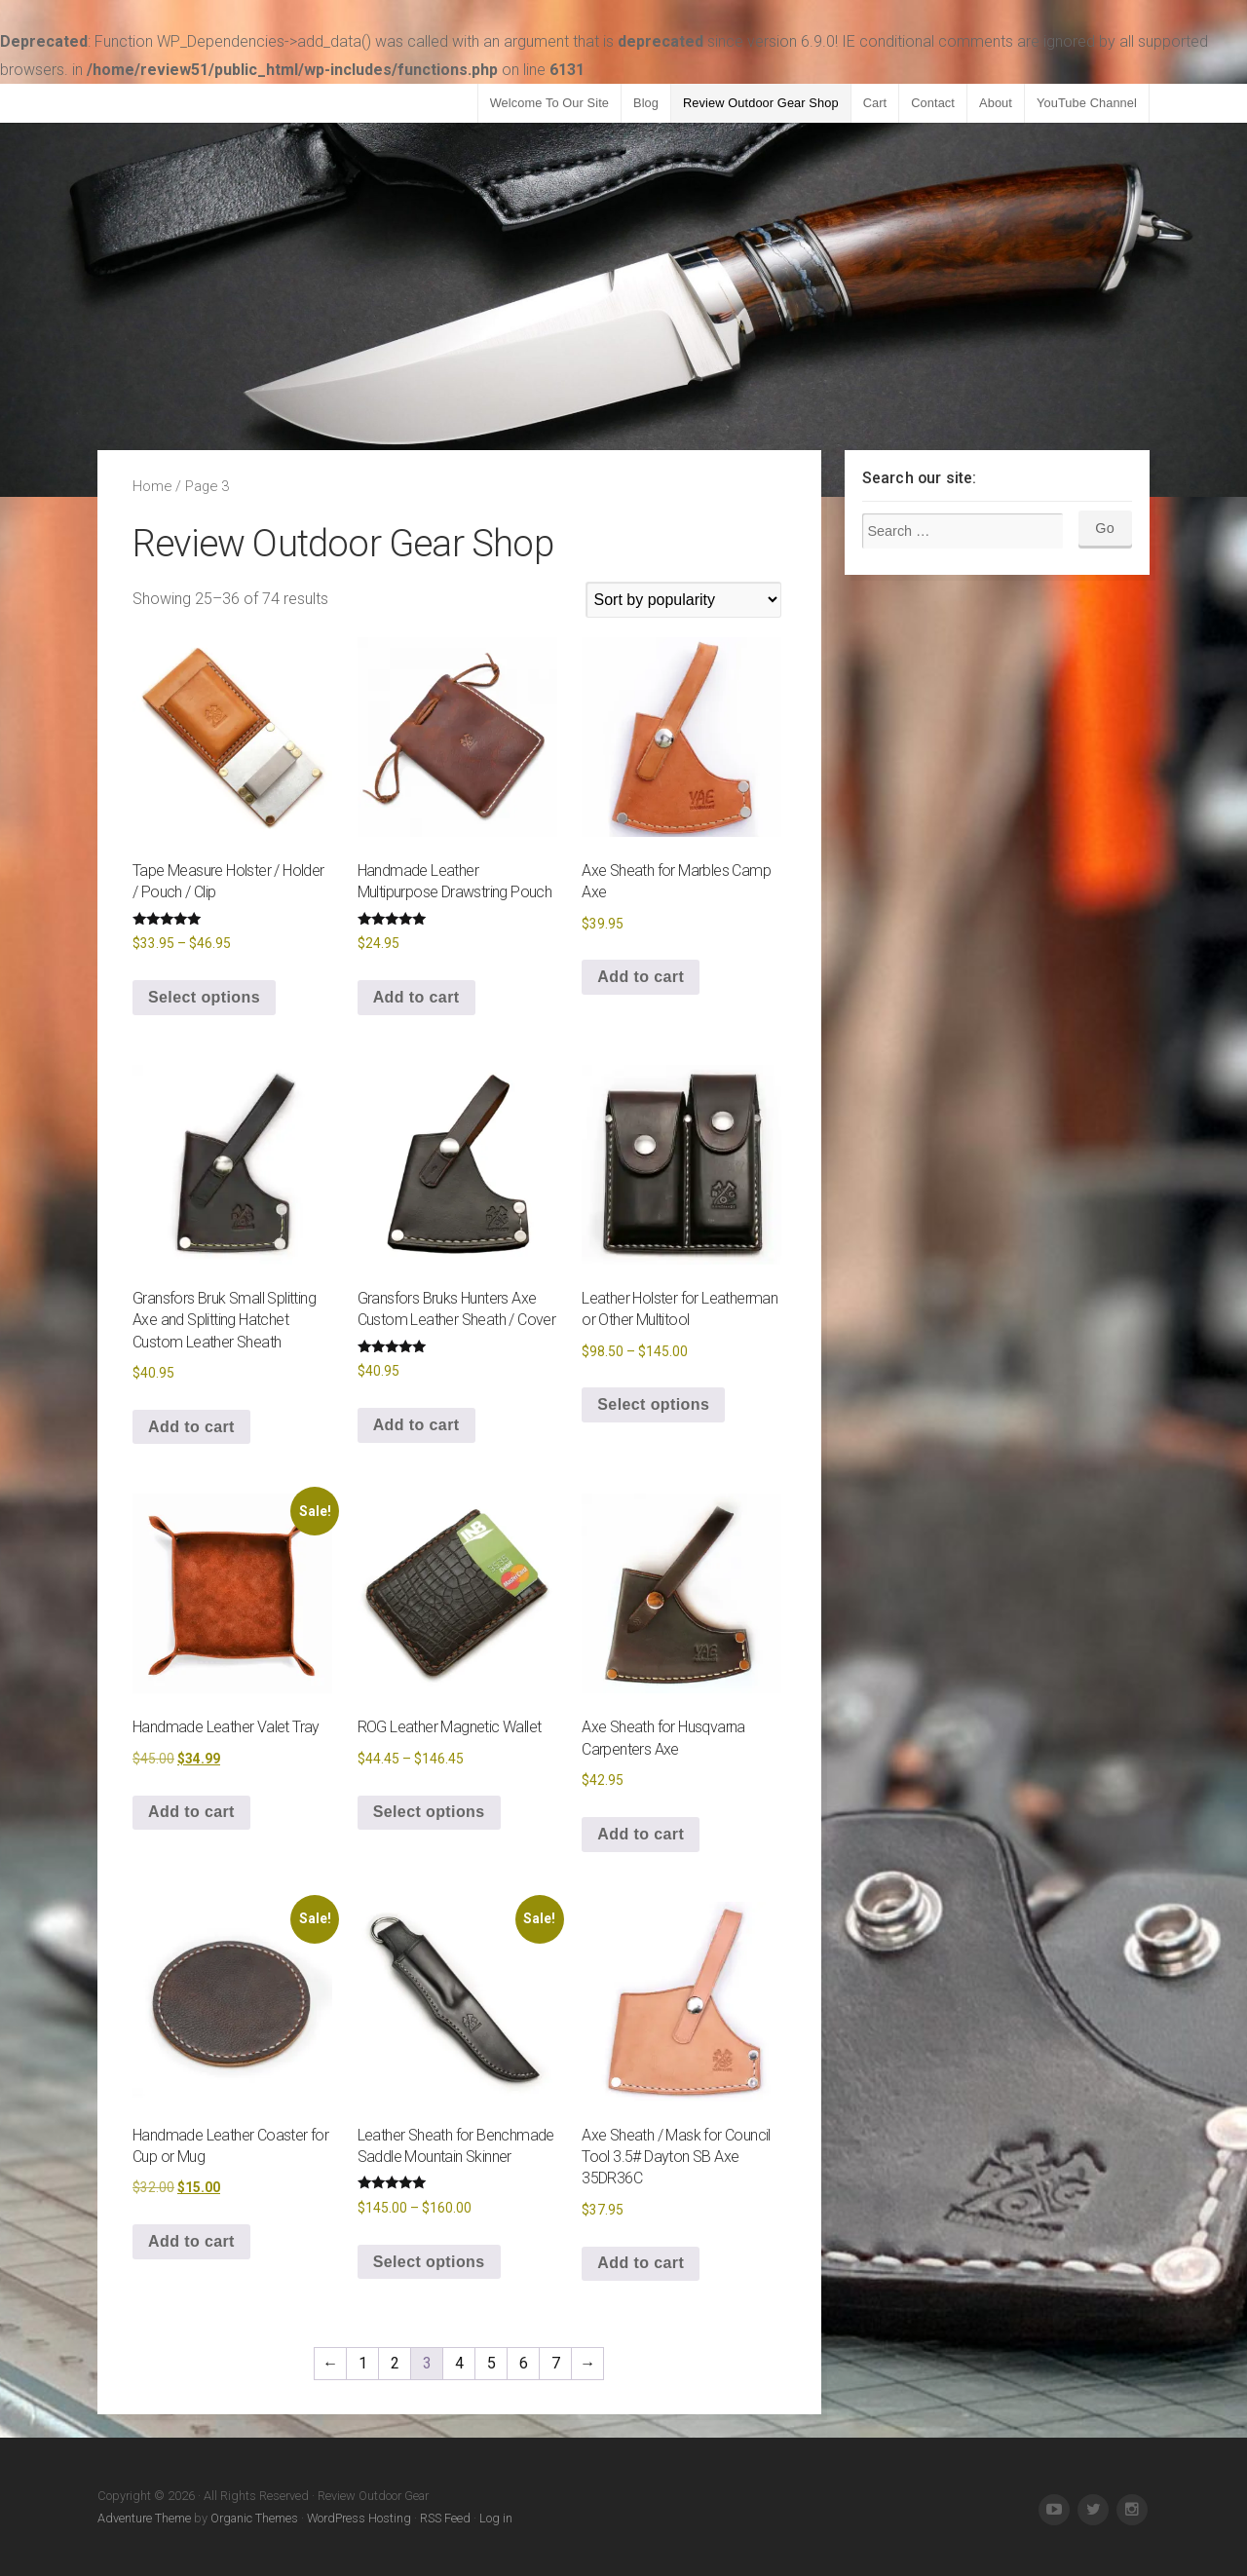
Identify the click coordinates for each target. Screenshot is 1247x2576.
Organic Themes (254, 2518)
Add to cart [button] (416, 997)
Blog (646, 102)
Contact (933, 102)
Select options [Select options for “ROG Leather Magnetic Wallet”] (429, 1811)
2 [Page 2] (395, 2363)
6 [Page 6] (523, 2363)
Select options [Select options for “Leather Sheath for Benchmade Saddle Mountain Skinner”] (429, 2262)
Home (151, 486)
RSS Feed (445, 2518)
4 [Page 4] (459, 2363)
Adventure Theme (144, 2518)
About (995, 102)
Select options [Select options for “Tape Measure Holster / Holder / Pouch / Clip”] (204, 997)
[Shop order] (684, 600)
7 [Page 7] (555, 2363)
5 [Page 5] (491, 2363)
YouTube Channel (1087, 102)
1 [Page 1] (363, 2363)
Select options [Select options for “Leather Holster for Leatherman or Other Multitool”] (653, 1404)
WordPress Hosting (359, 2518)
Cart (875, 102)
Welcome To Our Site (549, 102)
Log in (495, 2518)
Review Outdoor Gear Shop (761, 102)
